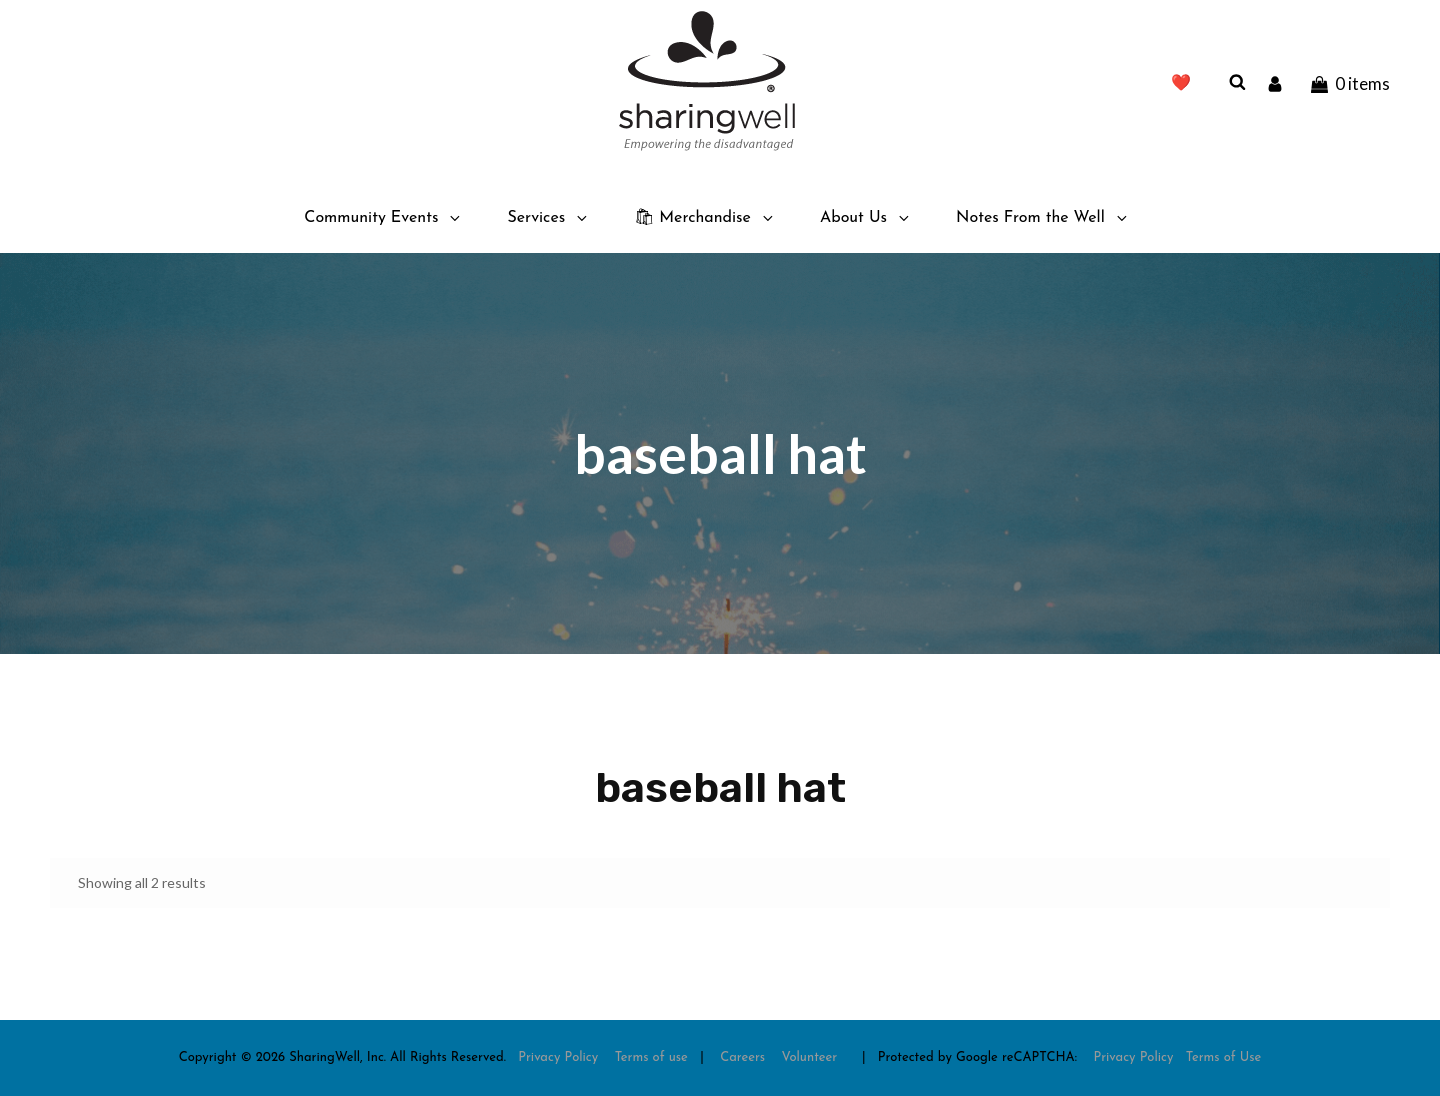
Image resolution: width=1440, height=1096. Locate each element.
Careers (742, 1057)
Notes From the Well (1043, 218)
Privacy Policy (558, 1057)
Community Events (383, 218)
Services (548, 218)
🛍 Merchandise (705, 218)
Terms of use (651, 1057)
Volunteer (810, 1057)
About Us (866, 218)
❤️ (1181, 84)
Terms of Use (1224, 1057)
